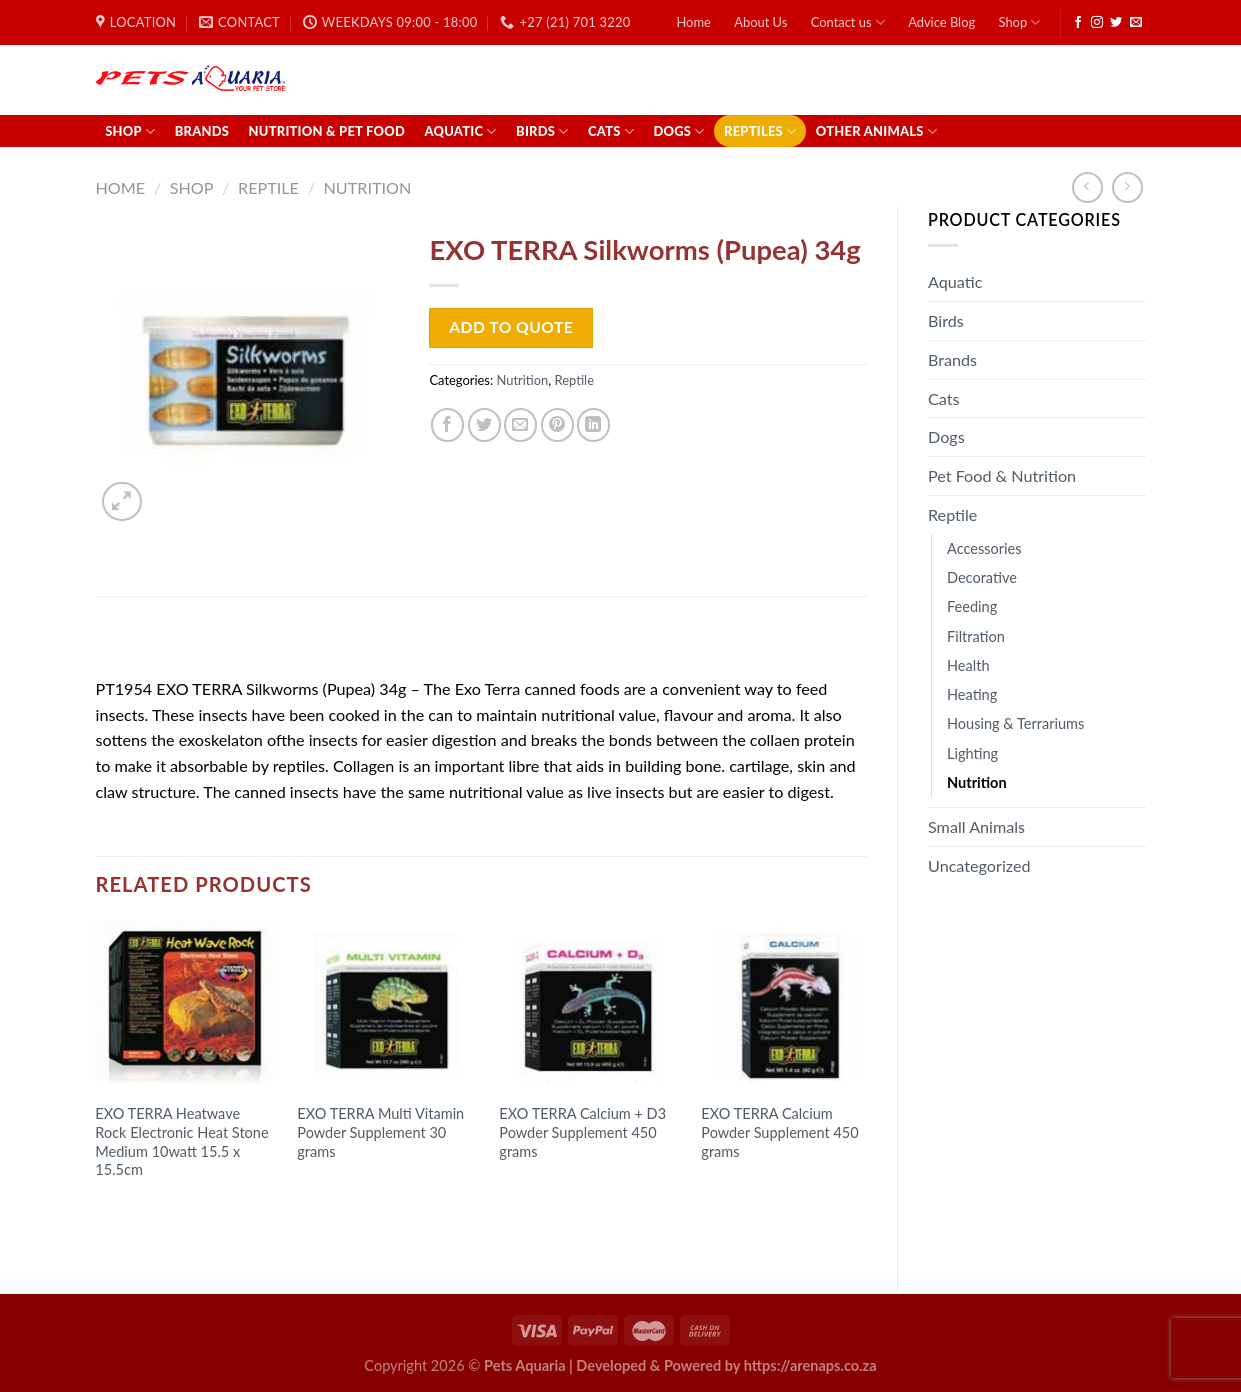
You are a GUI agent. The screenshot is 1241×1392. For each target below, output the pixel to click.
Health (968, 665)
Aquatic (460, 131)
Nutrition (368, 187)
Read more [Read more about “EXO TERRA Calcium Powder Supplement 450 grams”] (753, 1190)
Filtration (976, 636)
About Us (760, 22)
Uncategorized (979, 865)
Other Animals (876, 131)
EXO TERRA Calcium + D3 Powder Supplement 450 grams (582, 1132)
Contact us (848, 22)
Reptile (268, 187)
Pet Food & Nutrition (1002, 475)
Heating (972, 694)
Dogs (678, 131)
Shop (1020, 22)
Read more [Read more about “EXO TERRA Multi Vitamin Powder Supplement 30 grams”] (349, 1190)
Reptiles (760, 131)
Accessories (984, 548)
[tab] (150, 643)
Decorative (982, 577)
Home (693, 22)
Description (149, 643)
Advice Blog (941, 22)
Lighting (972, 753)
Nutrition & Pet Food (327, 131)
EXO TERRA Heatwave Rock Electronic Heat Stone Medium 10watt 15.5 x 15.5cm (181, 1142)
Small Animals (976, 826)
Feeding (972, 606)
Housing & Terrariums (1015, 723)
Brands (202, 131)
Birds (542, 131)
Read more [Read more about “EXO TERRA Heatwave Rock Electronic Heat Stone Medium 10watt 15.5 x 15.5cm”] (147, 1209)
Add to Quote (511, 327)
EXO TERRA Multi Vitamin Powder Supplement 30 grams (380, 1132)
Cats (611, 131)
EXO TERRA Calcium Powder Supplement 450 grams (779, 1132)
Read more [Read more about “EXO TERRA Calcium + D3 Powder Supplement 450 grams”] (551, 1190)
